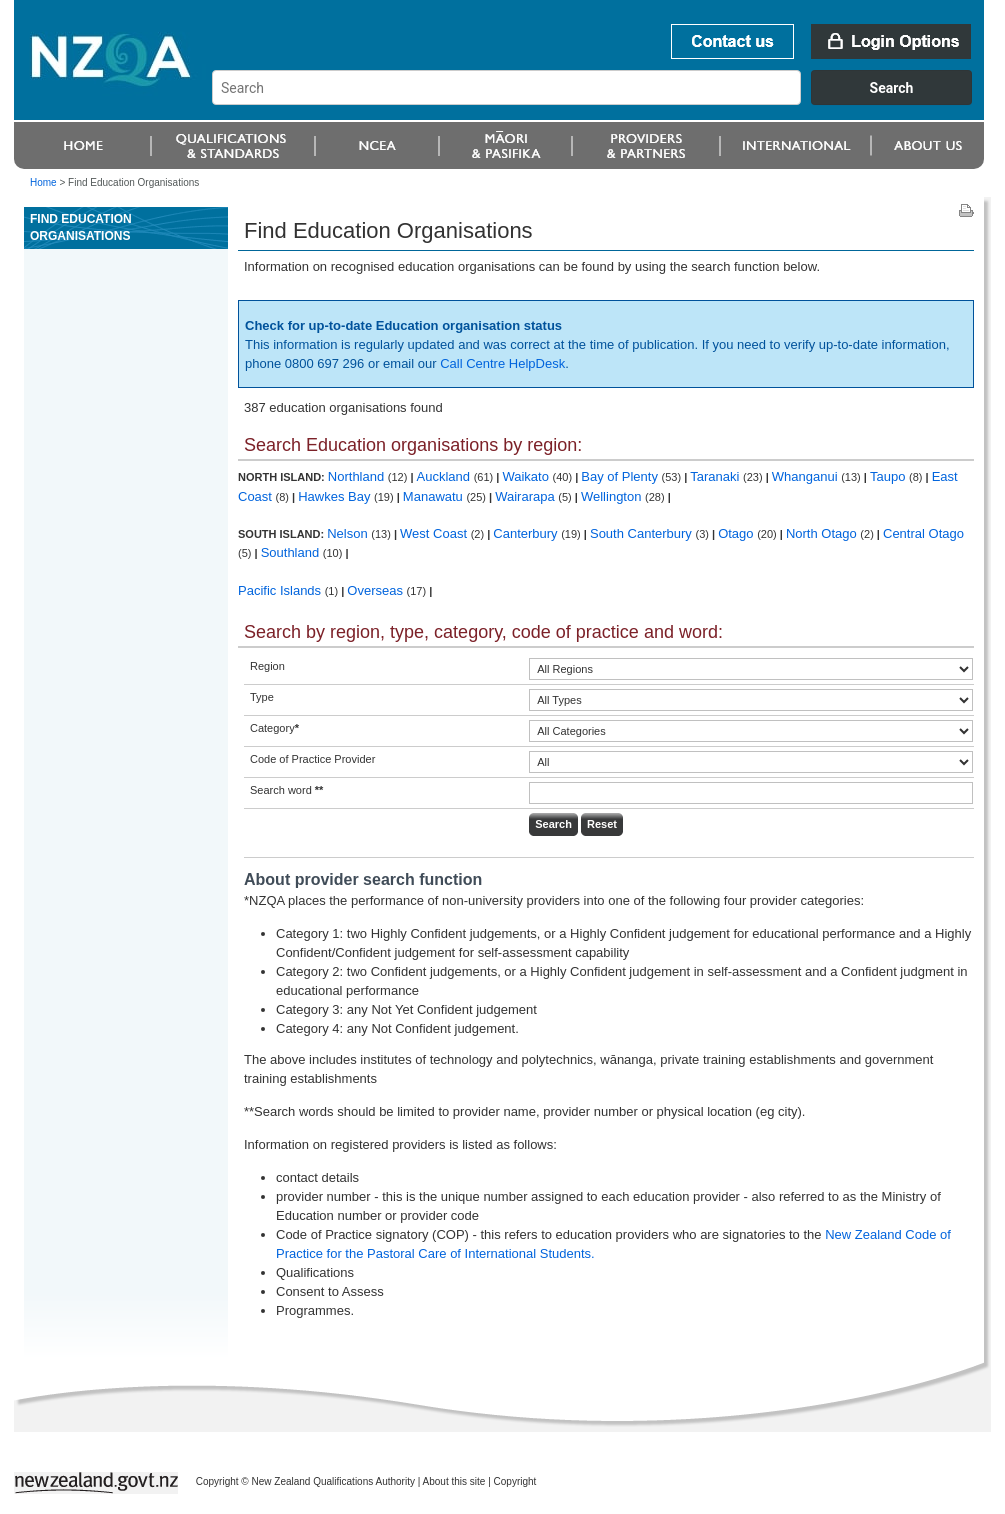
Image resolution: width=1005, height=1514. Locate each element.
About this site (454, 1481)
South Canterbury (643, 533)
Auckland (445, 476)
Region (267, 666)
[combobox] (601, 100)
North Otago (823, 533)
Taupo (889, 476)
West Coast (435, 533)
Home (43, 182)
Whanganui (806, 476)
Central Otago (923, 533)
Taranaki (716, 476)
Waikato (527, 476)
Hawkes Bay (336, 496)
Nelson (349, 533)
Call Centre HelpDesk (502, 363)
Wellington (613, 496)
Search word (286, 790)
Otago (737, 533)
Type (262, 697)
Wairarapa (526, 496)
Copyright (515, 1481)
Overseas (376, 590)
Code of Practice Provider (312, 759)
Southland (292, 552)
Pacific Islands (281, 590)
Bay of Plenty (621, 476)
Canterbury (527, 533)
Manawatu (435, 496)
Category (274, 728)
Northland (358, 476)
